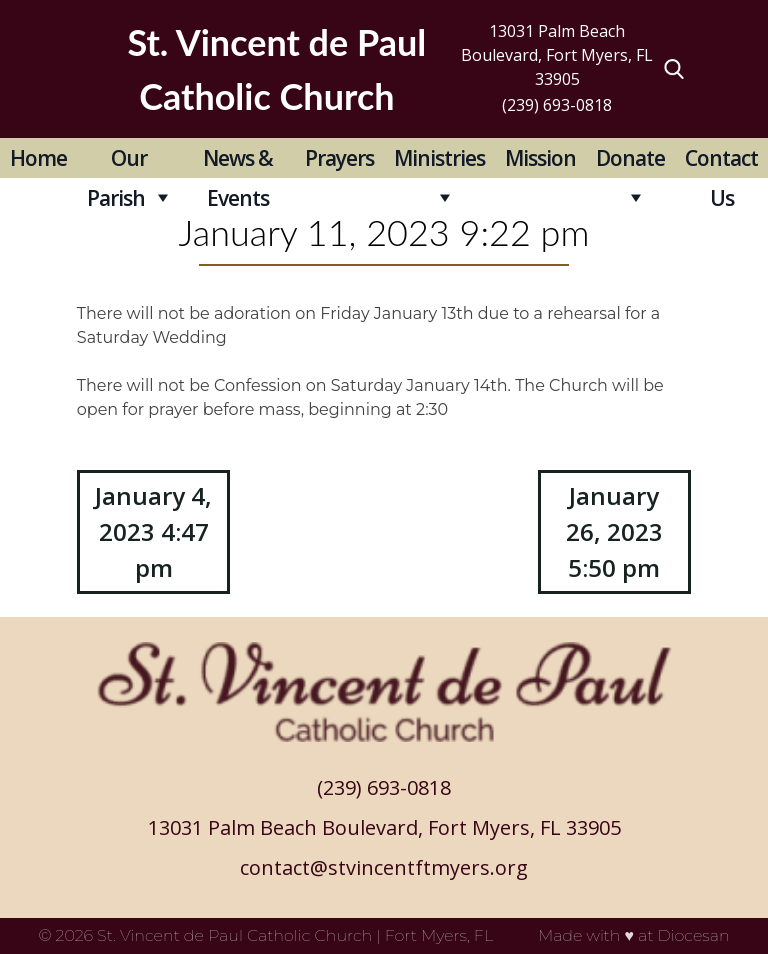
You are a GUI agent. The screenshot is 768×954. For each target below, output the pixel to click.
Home (38, 158)
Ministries (439, 158)
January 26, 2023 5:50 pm (614, 531)
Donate (630, 158)
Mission (540, 158)
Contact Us (721, 161)
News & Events (238, 161)
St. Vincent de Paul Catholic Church (234, 935)
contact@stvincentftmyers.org (384, 867)
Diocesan (693, 935)
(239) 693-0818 (557, 105)
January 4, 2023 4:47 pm (153, 531)
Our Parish (117, 161)
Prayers (339, 158)
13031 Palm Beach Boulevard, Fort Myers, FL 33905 (557, 55)
